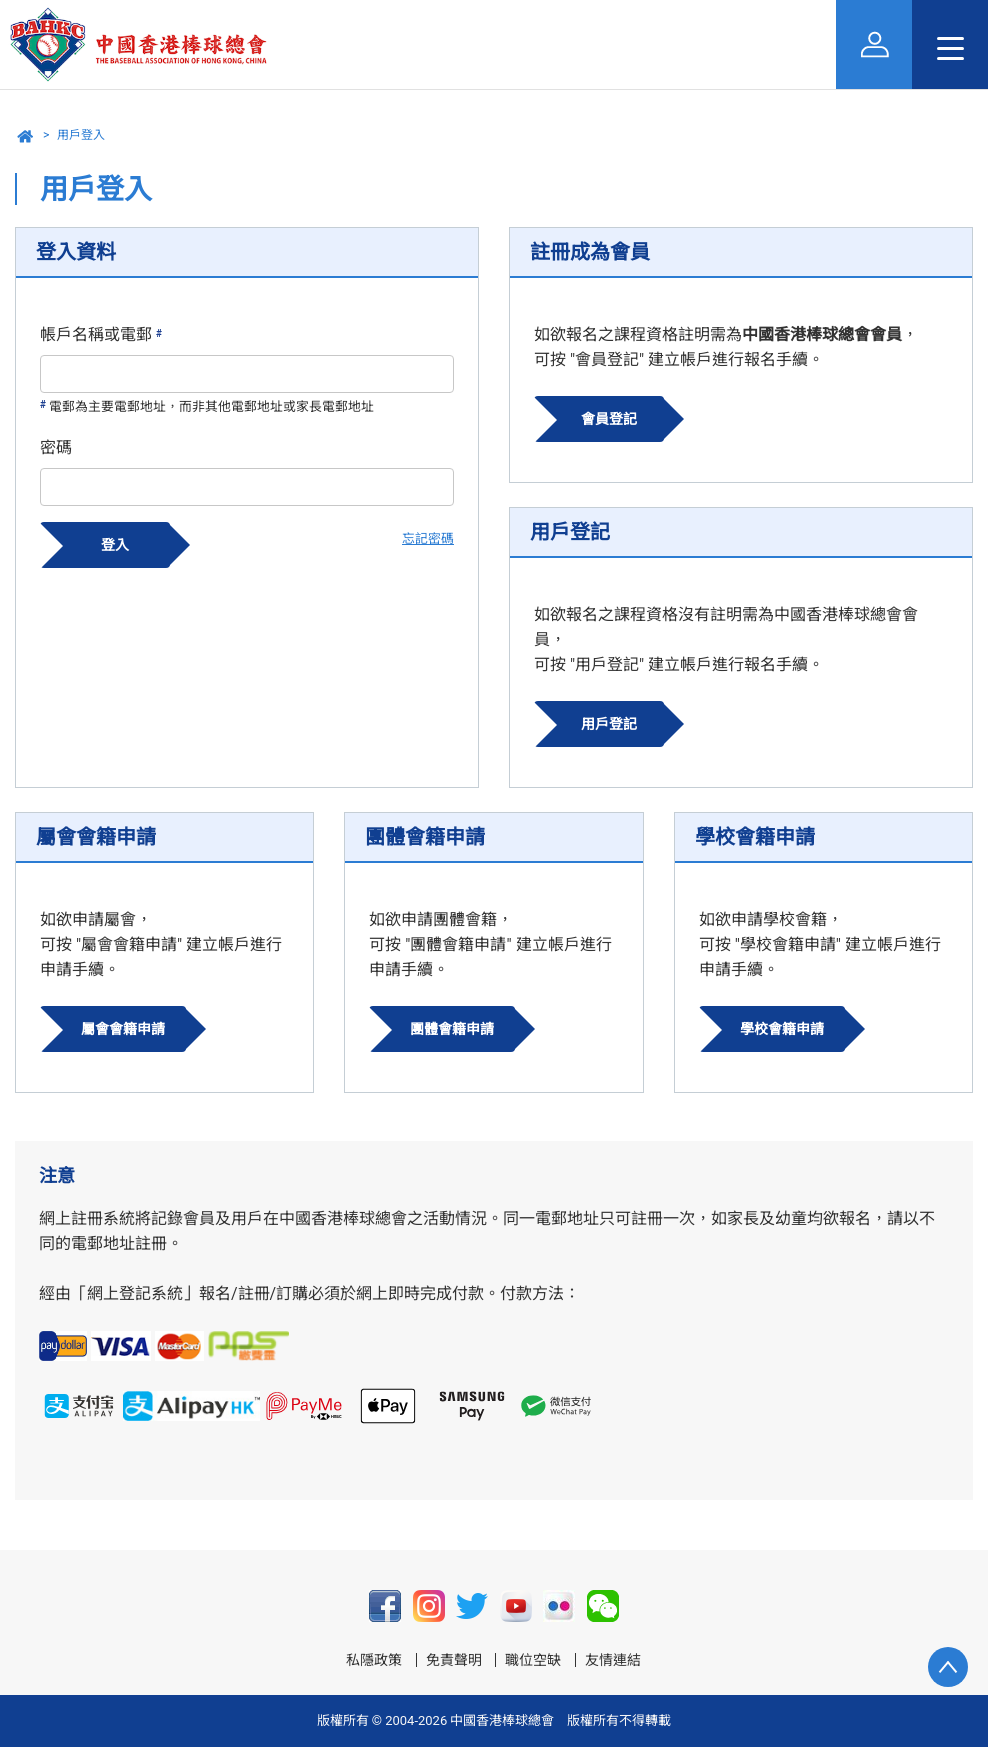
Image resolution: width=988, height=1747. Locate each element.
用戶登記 (609, 724)
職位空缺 (533, 1660)
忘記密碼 (428, 538)
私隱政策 (374, 1660)
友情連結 (613, 1660)
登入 (115, 545)
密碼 (56, 447)
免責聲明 (454, 1660)
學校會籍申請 (782, 1029)
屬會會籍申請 (123, 1029)
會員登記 (609, 419)
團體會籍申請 (452, 1029)
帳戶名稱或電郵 (101, 334)
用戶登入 (81, 135)
